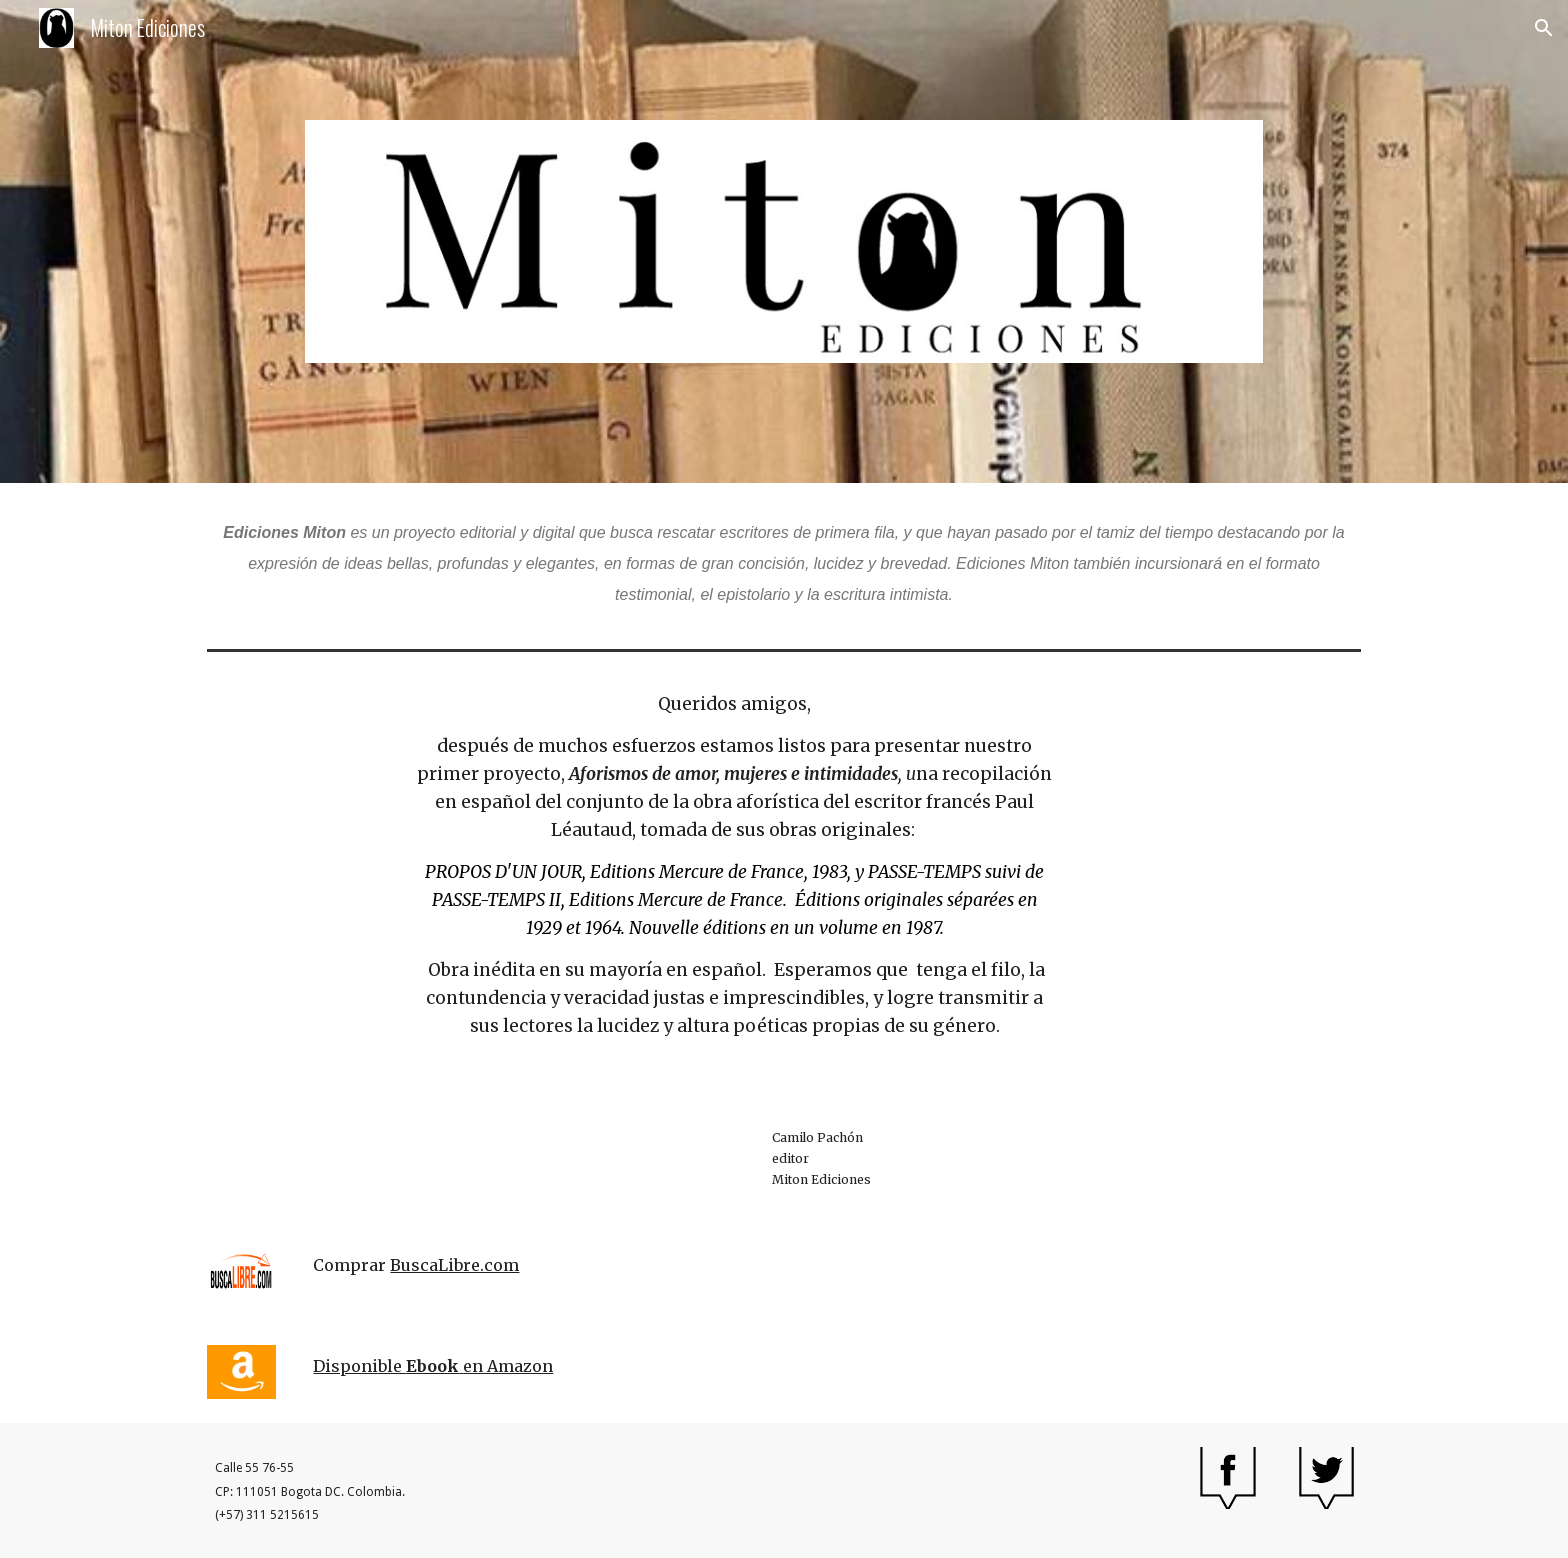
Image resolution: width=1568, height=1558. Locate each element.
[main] (784, 562)
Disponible (359, 1366)
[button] (1544, 28)
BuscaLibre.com (454, 1265)
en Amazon (508, 1366)
